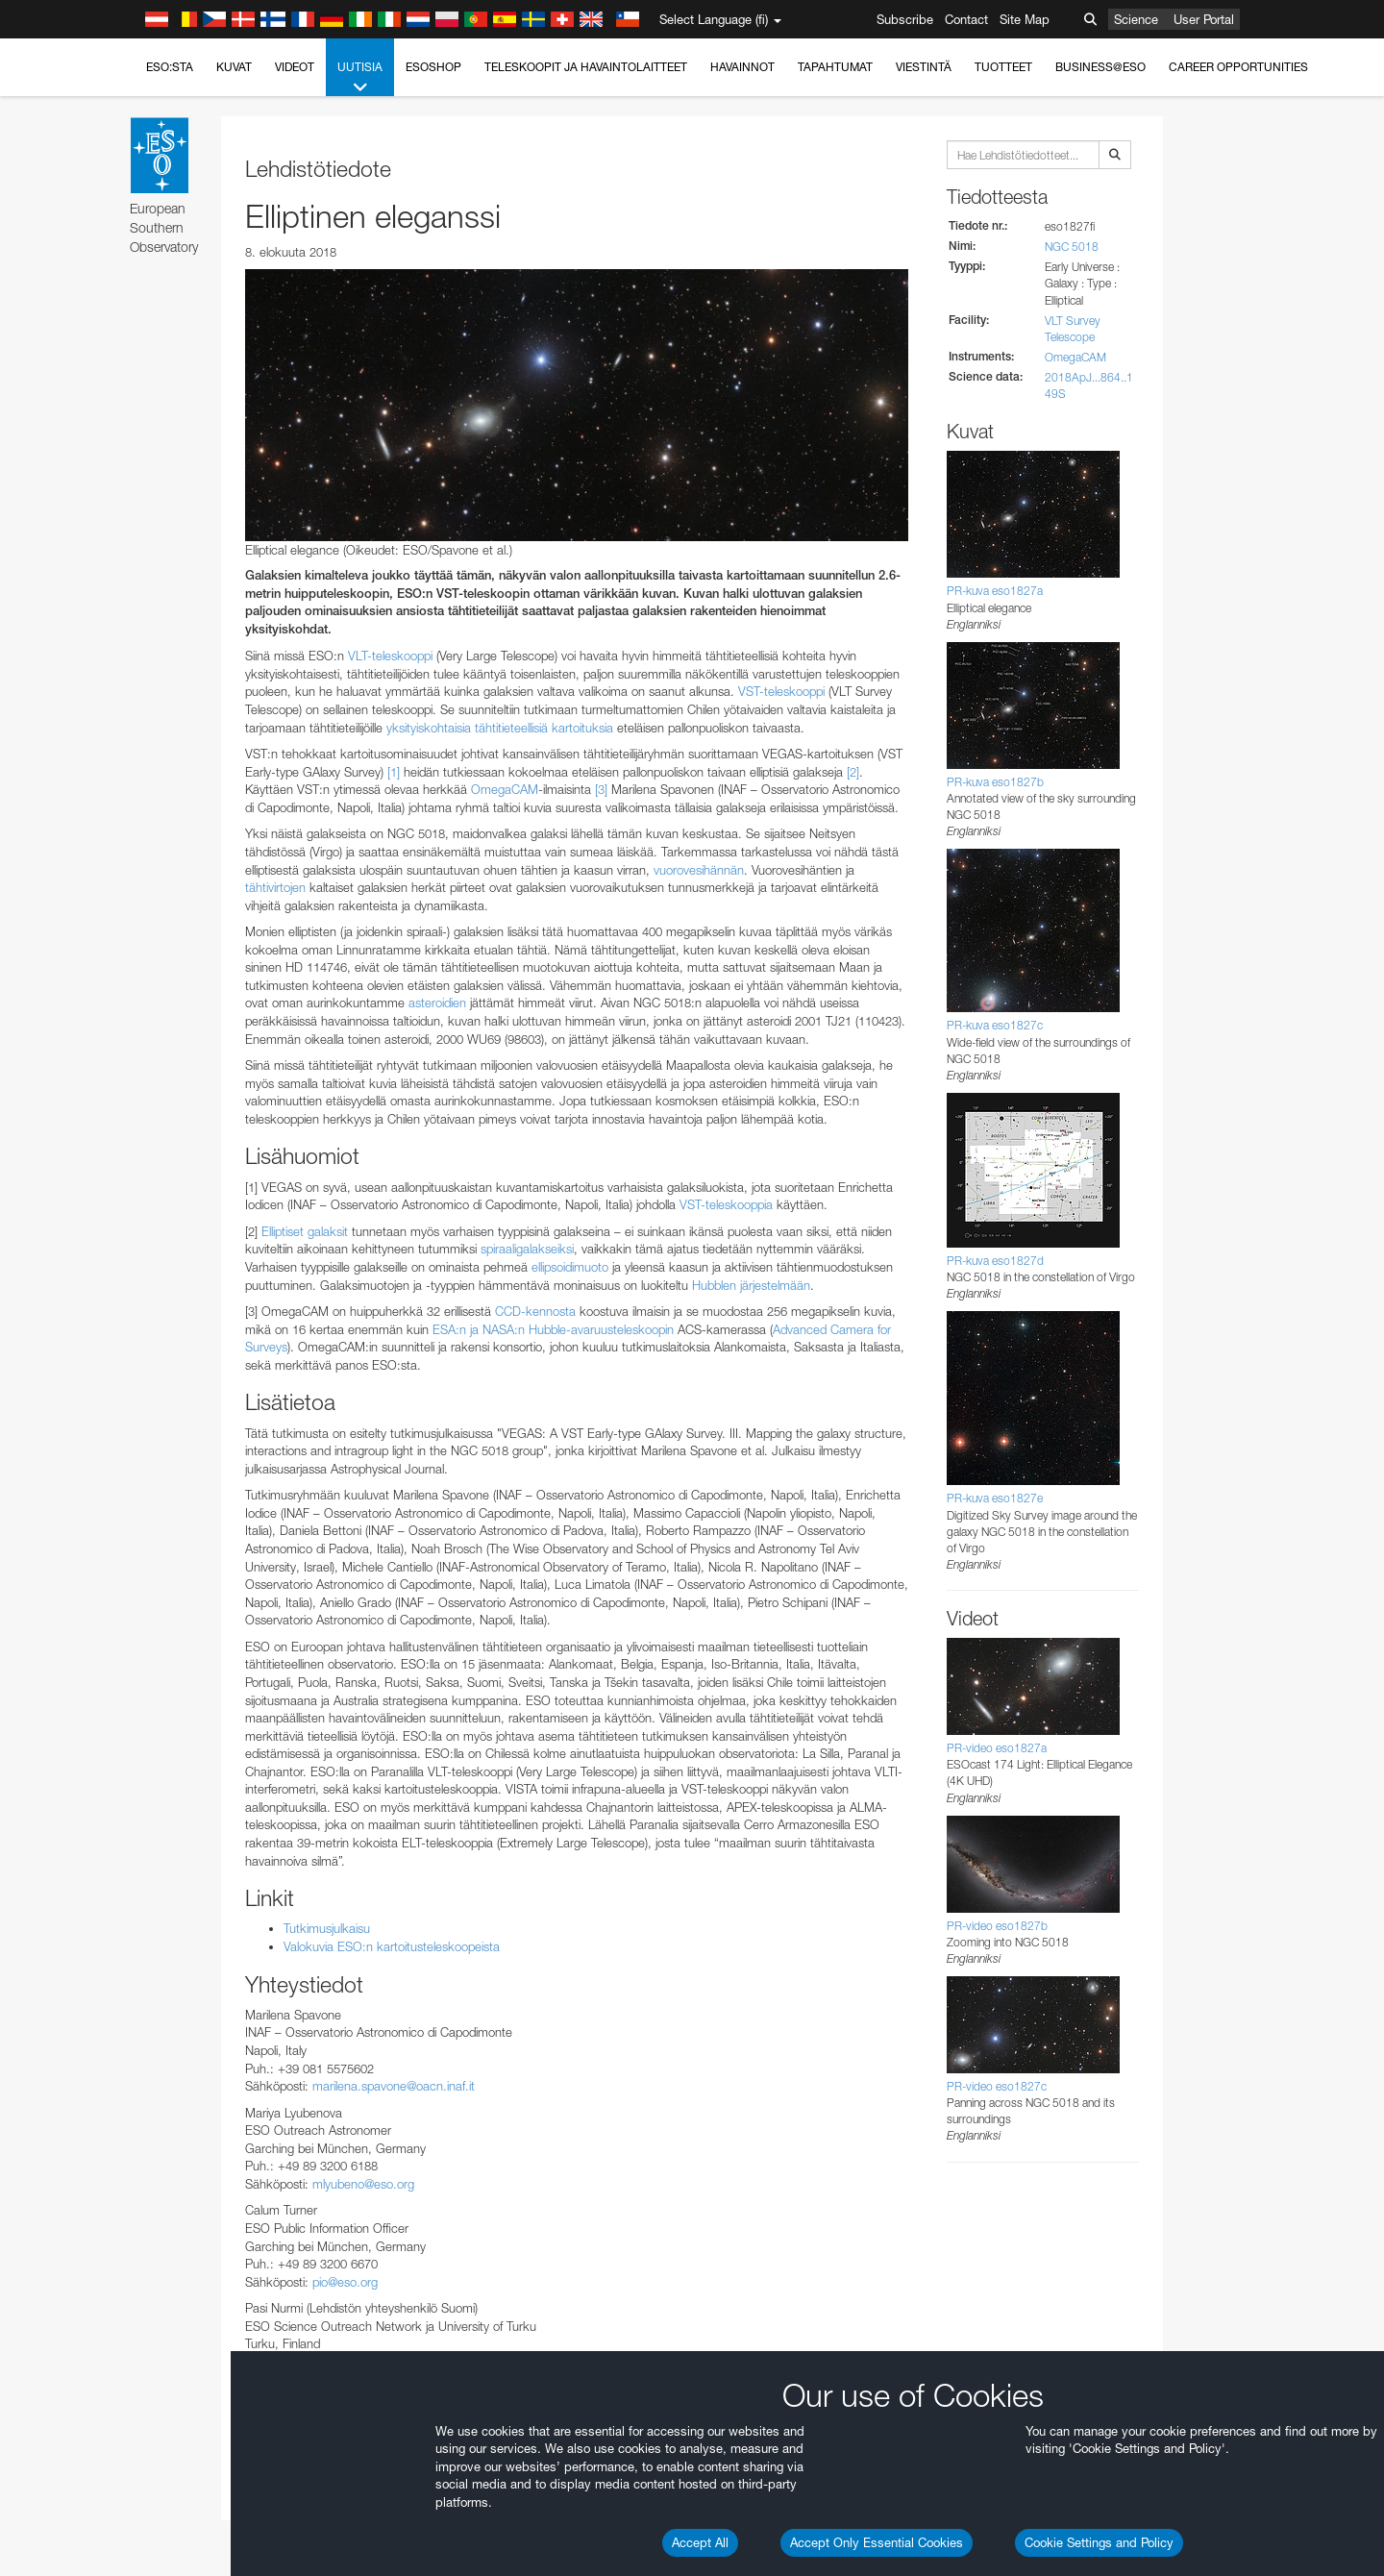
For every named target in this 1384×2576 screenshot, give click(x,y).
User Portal (1204, 19)
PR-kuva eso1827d (995, 1260)
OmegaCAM (504, 789)
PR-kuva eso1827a (995, 590)
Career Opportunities (1238, 67)
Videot (294, 67)
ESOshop (433, 67)
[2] (853, 772)
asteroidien (437, 1002)
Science (1136, 19)
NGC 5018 (1072, 246)
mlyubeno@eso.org (363, 2184)
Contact (966, 19)
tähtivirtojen (275, 887)
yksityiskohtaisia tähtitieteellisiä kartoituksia (499, 727)
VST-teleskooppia (726, 1204)
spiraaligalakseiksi (527, 1248)
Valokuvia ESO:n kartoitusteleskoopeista (392, 1946)
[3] (601, 789)
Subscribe (905, 19)
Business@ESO (1100, 67)
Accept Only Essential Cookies (876, 2542)
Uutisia (360, 78)
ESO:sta (169, 67)
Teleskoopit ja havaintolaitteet (585, 67)
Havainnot (742, 67)
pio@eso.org (345, 2282)
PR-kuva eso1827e (995, 1498)
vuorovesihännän (699, 870)
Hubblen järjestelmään (751, 1285)
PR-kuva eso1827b (995, 782)
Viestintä (924, 67)
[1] (393, 772)
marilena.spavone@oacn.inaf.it (393, 2085)
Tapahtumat (835, 67)
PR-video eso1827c (997, 2086)
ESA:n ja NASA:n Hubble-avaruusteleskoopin (553, 1329)
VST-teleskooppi (781, 691)
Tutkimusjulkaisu (327, 1928)
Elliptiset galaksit (304, 1231)
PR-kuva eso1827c (995, 1025)
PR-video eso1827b (997, 1926)
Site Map (1025, 19)
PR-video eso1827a (997, 1748)
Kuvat (234, 67)
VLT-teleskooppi (390, 655)
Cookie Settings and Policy (1099, 2542)
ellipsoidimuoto (569, 1267)
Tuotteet (1003, 67)
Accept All (700, 2542)
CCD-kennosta (535, 1311)
